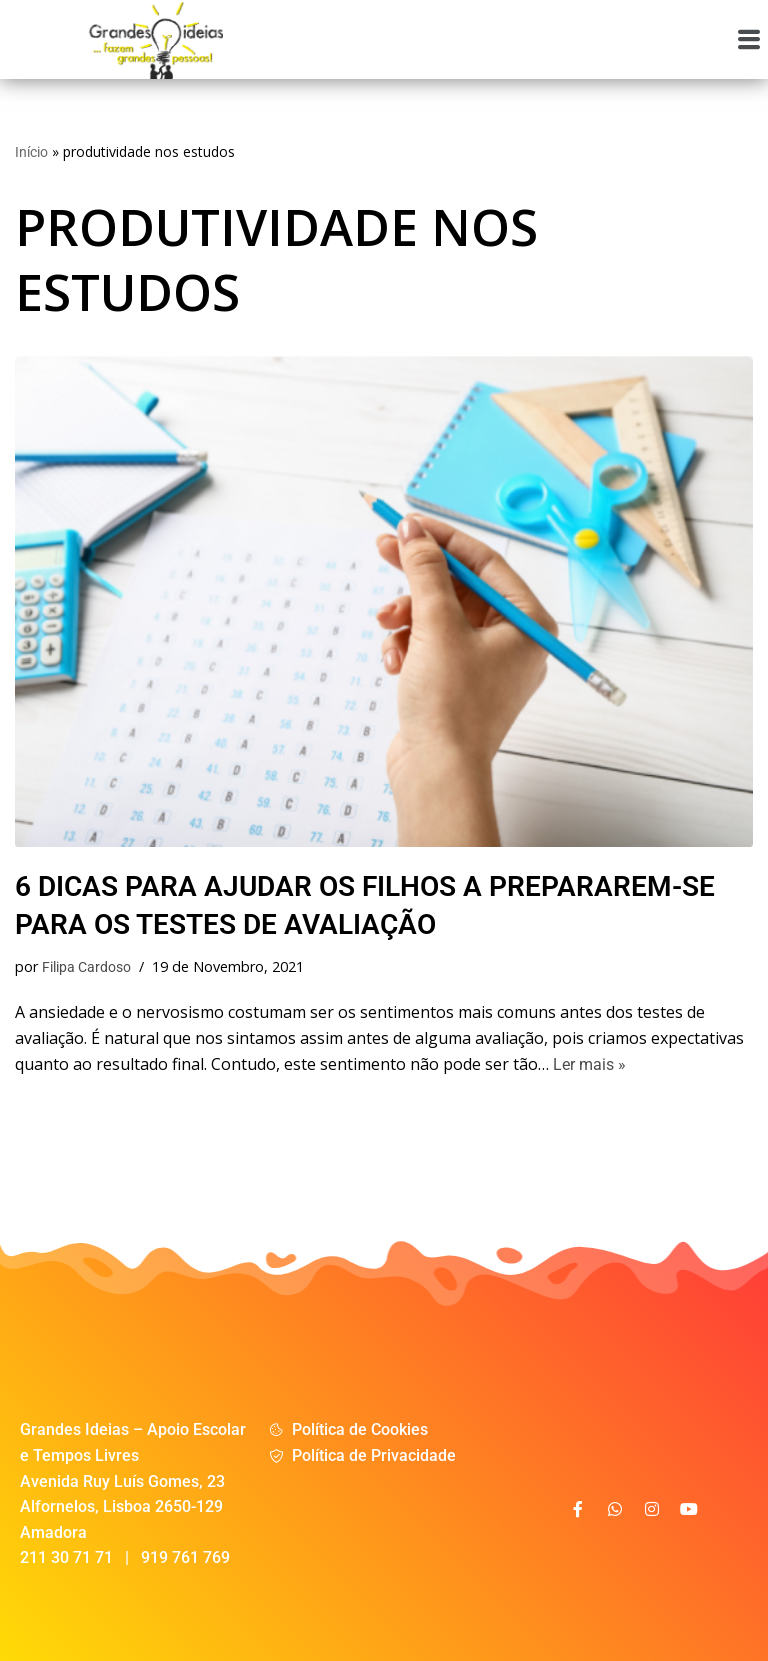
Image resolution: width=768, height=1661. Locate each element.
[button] (749, 39)
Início (31, 152)
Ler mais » (589, 1064)
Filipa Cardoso (86, 967)
